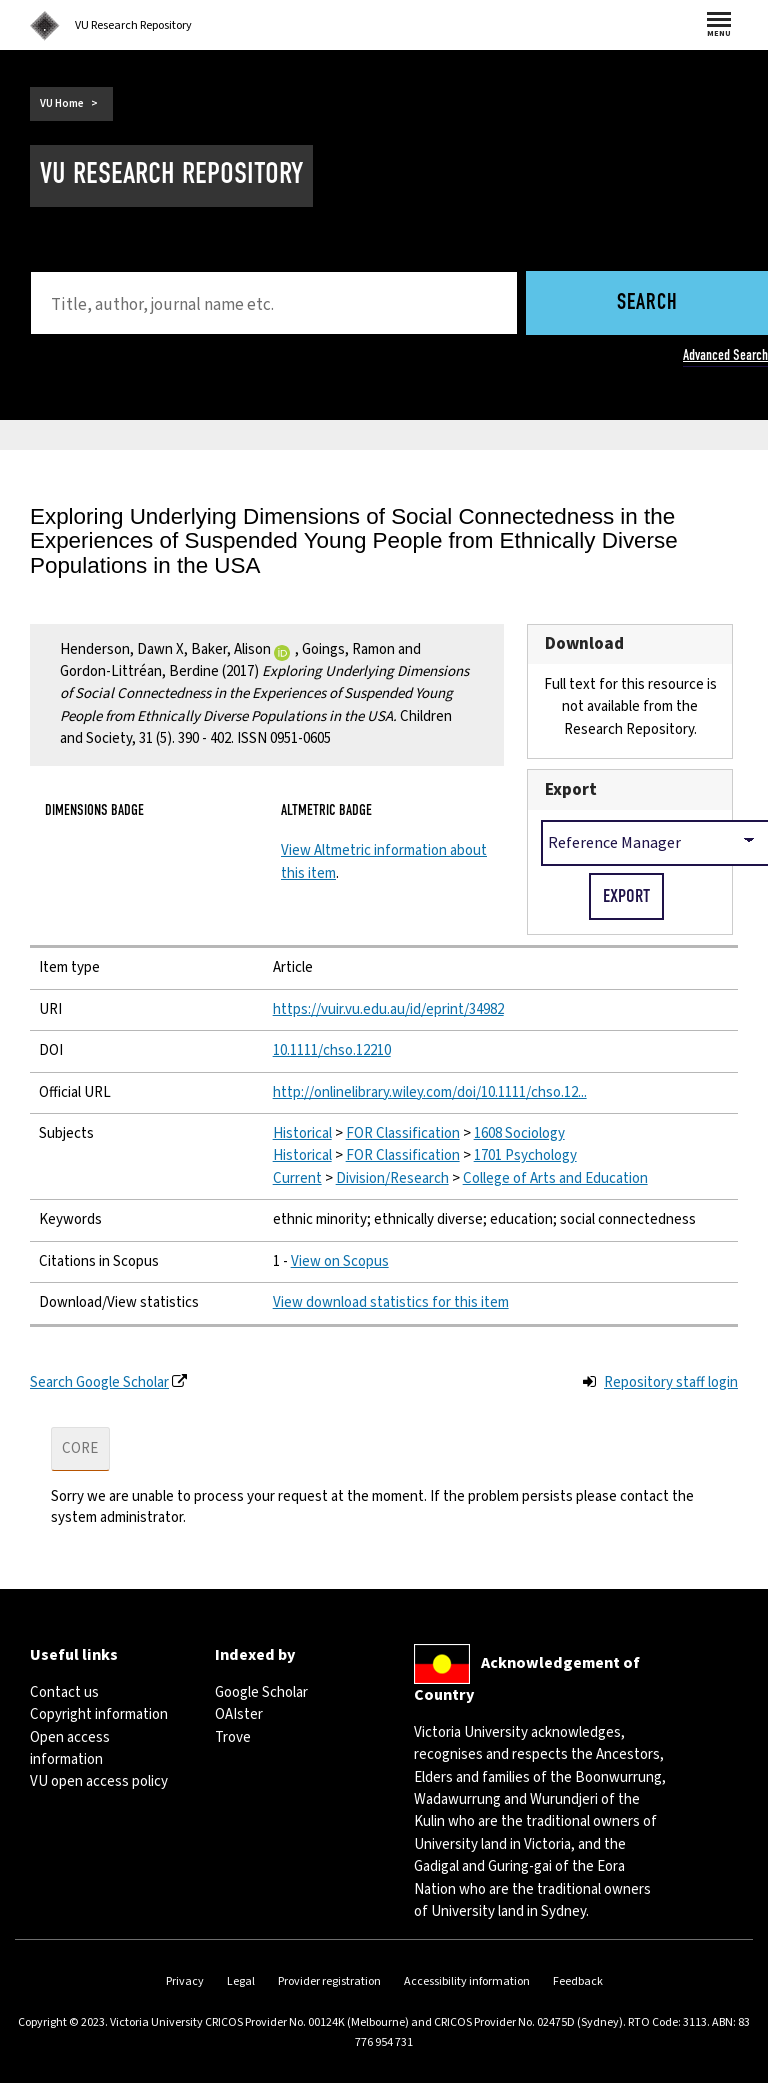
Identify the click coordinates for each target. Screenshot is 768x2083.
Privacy (185, 1981)
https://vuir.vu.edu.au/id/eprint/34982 (388, 1009)
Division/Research (392, 1178)
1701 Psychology (525, 1155)
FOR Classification (403, 1133)
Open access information (70, 1748)
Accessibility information (467, 1981)
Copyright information (99, 1714)
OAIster (239, 1714)
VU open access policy (99, 1781)
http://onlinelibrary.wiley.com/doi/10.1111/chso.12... (430, 1092)
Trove (233, 1737)
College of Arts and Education (555, 1178)
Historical (302, 1133)
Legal (241, 1981)
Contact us (64, 1692)
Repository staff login (671, 1382)
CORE (80, 1448)
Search (647, 303)
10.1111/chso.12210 (332, 1050)
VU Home (62, 103)
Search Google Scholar (99, 1382)
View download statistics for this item (391, 1302)
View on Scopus (340, 1261)
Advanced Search (725, 355)
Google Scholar (261, 1692)
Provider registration (329, 1981)
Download (584, 643)
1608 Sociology (519, 1133)
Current (297, 1178)
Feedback (578, 1981)
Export (571, 789)
